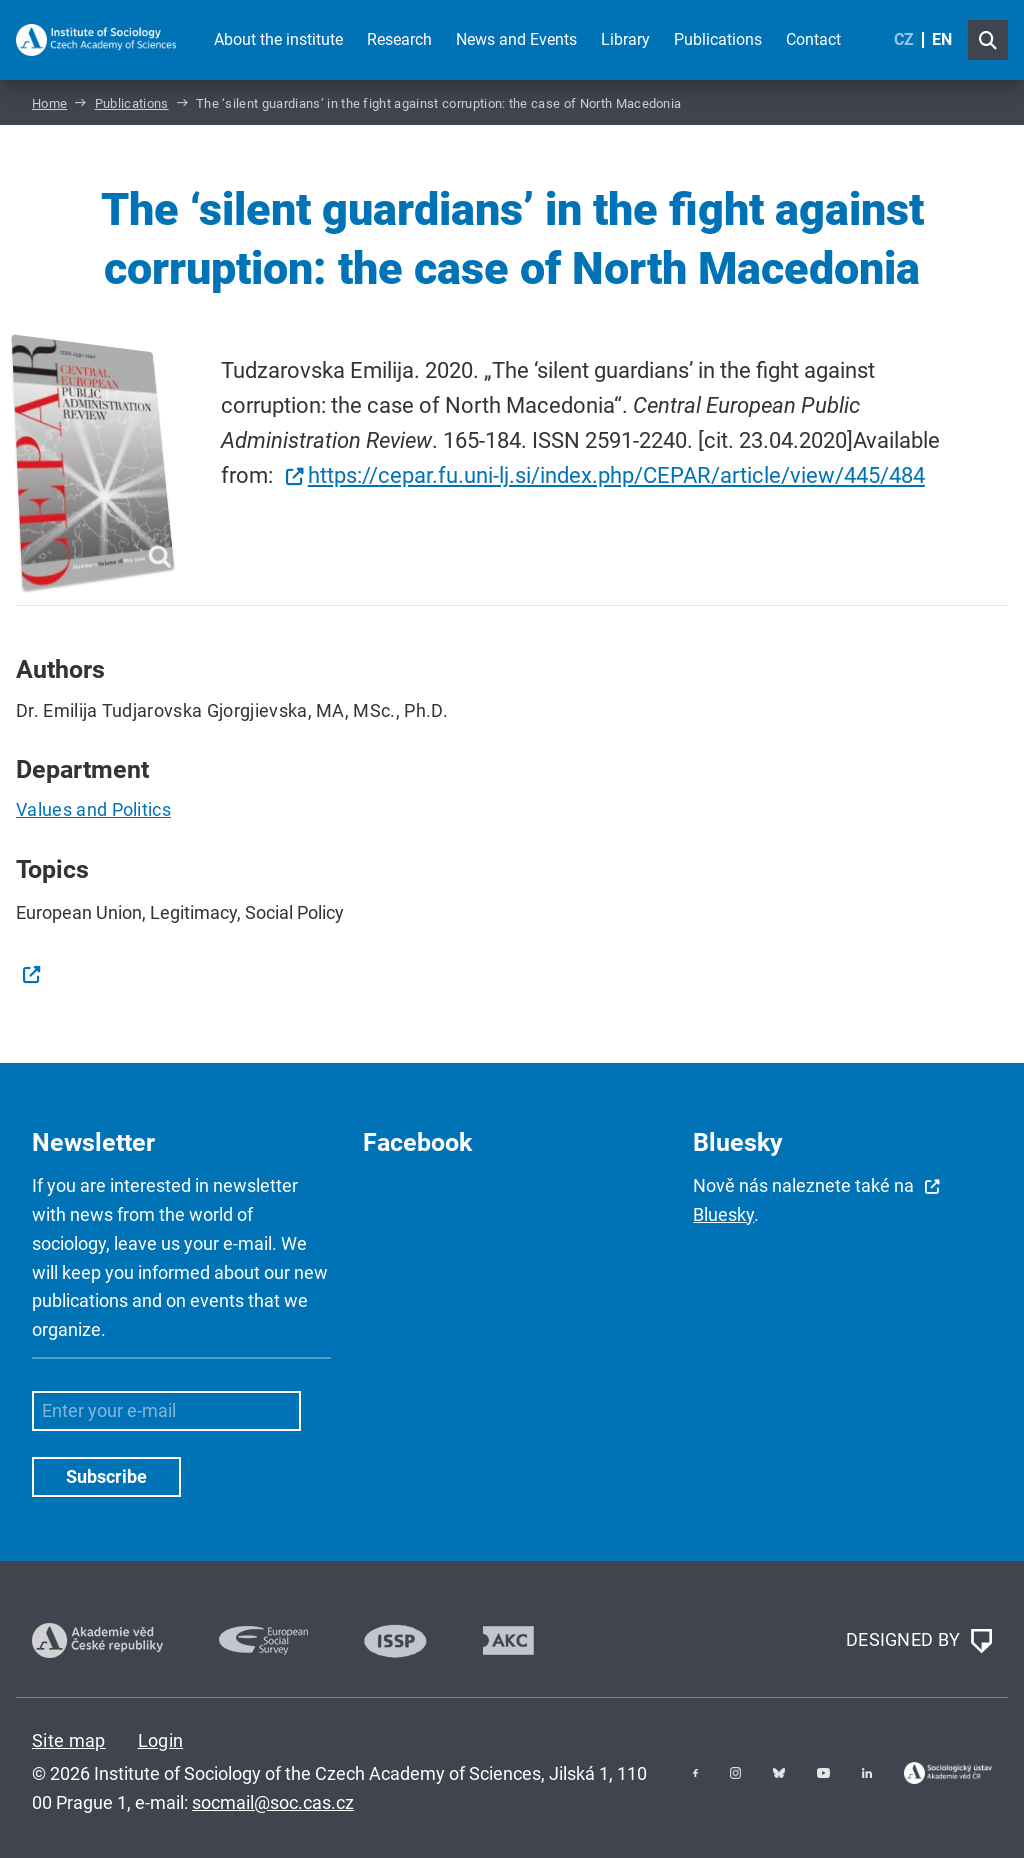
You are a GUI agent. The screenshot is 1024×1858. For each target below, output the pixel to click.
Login (161, 1740)
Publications (718, 39)
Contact (813, 39)
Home (49, 103)
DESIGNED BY (919, 1641)
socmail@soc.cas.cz (273, 1802)
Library (625, 39)
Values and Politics (93, 809)
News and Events (516, 39)
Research (399, 39)
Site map (69, 1740)
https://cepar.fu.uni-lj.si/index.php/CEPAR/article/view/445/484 (616, 475)
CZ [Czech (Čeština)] (904, 39)
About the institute (278, 39)
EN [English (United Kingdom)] (942, 39)
